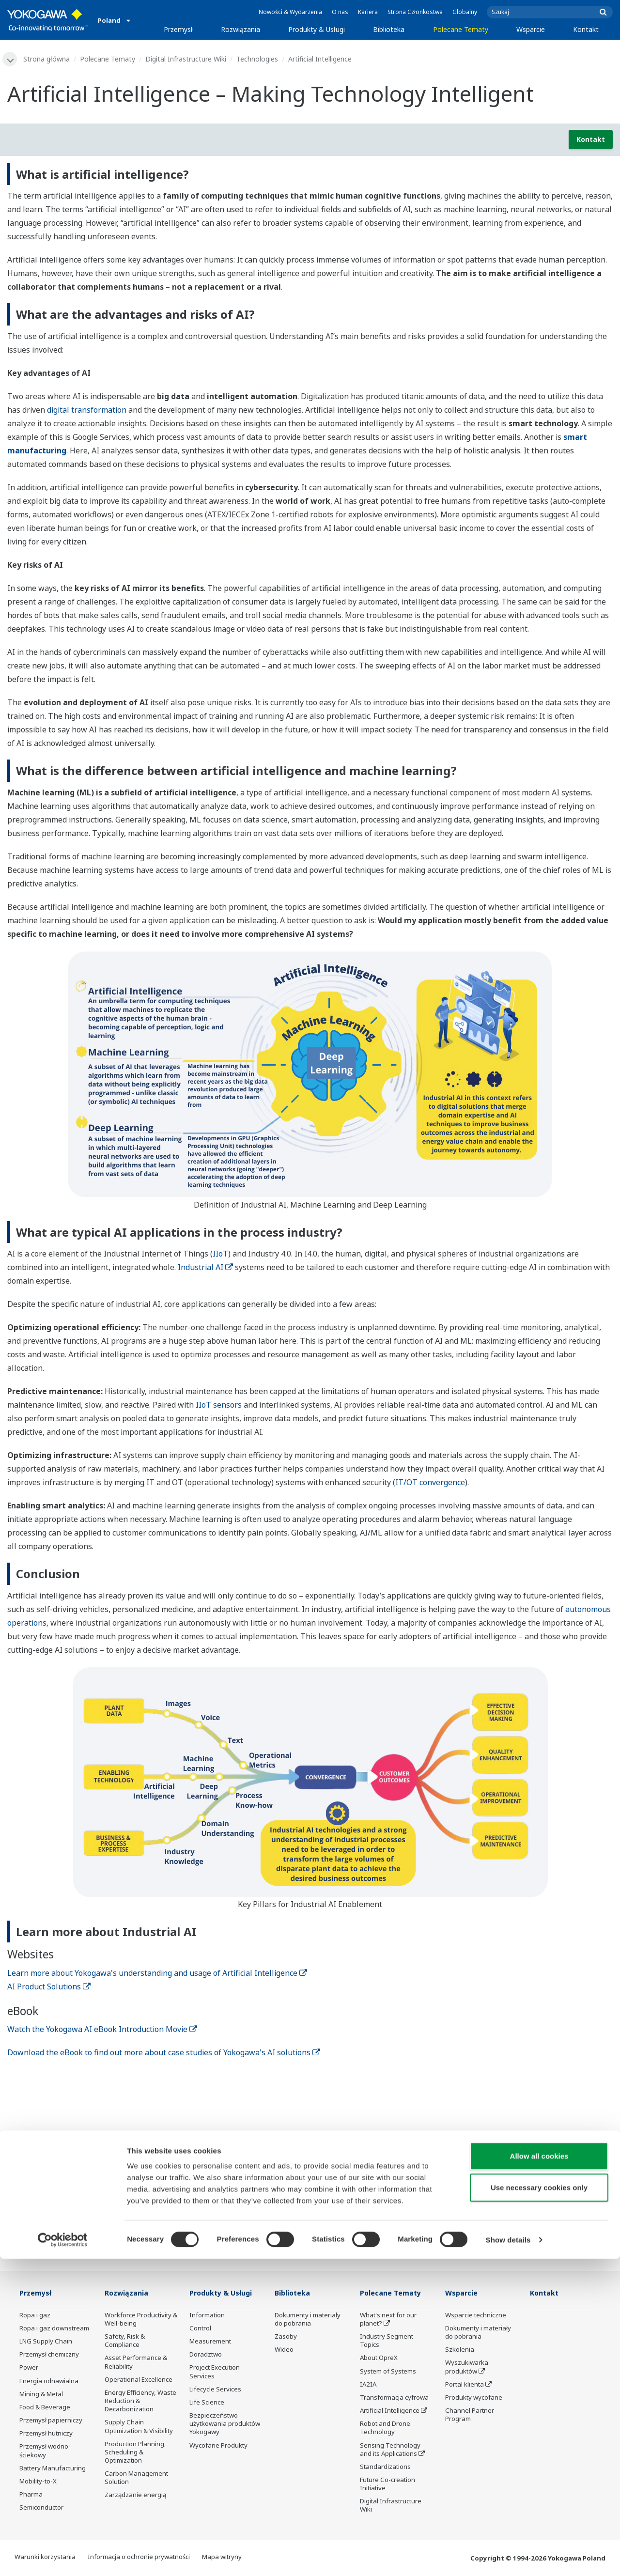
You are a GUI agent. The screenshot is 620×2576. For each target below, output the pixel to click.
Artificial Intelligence (389, 2411)
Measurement (210, 2342)
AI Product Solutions (49, 1987)
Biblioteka (388, 29)
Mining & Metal (41, 2394)
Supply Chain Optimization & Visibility (139, 2427)
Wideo (284, 2350)
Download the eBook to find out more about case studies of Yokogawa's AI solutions (163, 2053)
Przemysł (178, 29)
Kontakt (586, 29)
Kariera (368, 12)
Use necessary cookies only (539, 2505)
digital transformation (86, 410)
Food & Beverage (44, 2408)
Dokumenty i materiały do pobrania (308, 2320)
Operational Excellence (138, 2380)
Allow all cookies (539, 2473)
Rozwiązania (240, 29)
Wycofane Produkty (218, 2445)
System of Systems (388, 2372)
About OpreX (379, 2358)
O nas (340, 12)
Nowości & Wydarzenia (290, 12)
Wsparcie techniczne (475, 2316)
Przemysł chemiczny (49, 2355)
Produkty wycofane (473, 2398)
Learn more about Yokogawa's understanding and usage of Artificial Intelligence (157, 1973)
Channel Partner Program (469, 2415)
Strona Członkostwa (415, 12)
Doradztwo (205, 2355)
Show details (508, 2557)
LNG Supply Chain (45, 2342)
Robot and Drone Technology (385, 2428)
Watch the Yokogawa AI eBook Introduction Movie (102, 2029)
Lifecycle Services (215, 2390)
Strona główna (47, 58)
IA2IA (368, 2385)
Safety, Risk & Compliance (125, 2341)
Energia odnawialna (48, 2381)
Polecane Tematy (460, 29)
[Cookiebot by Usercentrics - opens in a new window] (62, 2557)
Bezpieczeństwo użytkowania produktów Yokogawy (224, 2424)
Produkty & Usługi (316, 29)
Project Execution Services (214, 2372)
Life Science (206, 2403)
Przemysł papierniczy (50, 2421)
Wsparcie (530, 29)
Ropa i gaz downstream (54, 2329)
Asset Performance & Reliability (136, 2362)
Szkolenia (459, 2350)
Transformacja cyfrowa (394, 2398)
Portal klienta (464, 2385)
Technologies (258, 58)
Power (28, 2368)
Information (207, 2316)
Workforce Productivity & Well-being (141, 2320)
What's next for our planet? (388, 2320)
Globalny (464, 12)
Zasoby (286, 2337)
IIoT (220, 1254)
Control (200, 2329)
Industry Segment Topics (386, 2341)
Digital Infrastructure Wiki (186, 58)
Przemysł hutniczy (46, 2434)
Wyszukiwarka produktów (466, 2367)
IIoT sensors (219, 1405)
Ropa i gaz (34, 2316)
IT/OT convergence (430, 1482)
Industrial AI (205, 1267)
